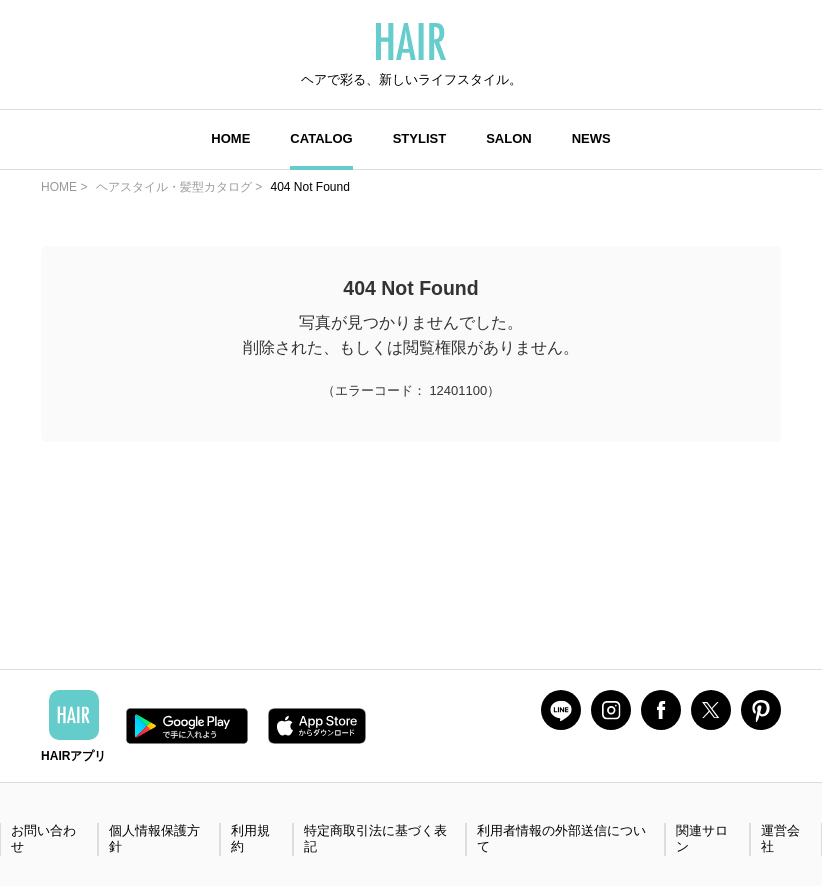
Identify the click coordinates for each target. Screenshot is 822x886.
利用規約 (250, 839)
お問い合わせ (43, 839)
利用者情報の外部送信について (561, 839)
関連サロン (702, 839)
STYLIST (419, 138)
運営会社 (780, 839)
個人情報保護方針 (154, 839)
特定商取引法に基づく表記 (375, 839)
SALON (509, 138)
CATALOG (321, 138)
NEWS (591, 138)
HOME (230, 138)
